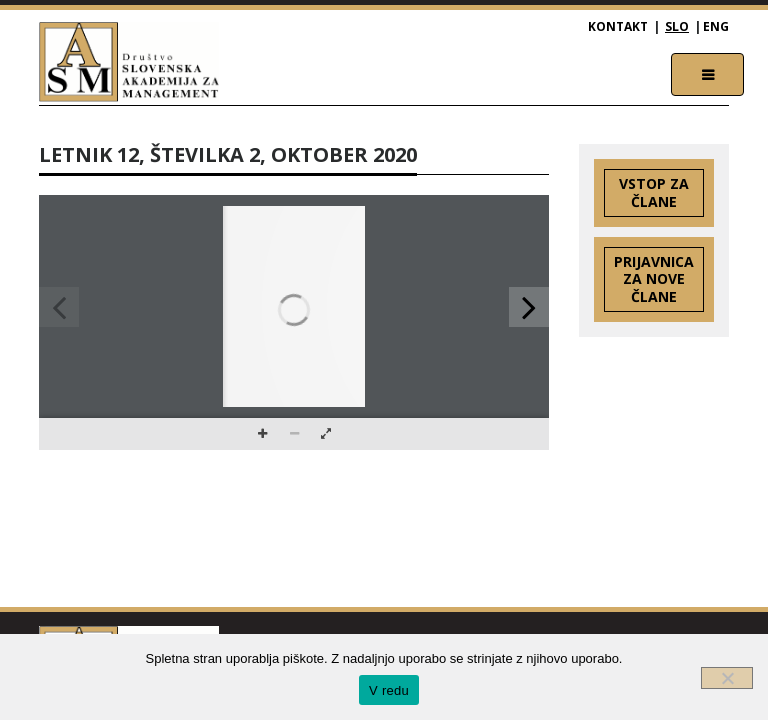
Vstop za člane (654, 192)
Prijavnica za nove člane (654, 279)
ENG (716, 26)
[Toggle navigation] (707, 74)
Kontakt (618, 26)
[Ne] (727, 678)
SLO (677, 26)
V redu (389, 690)
